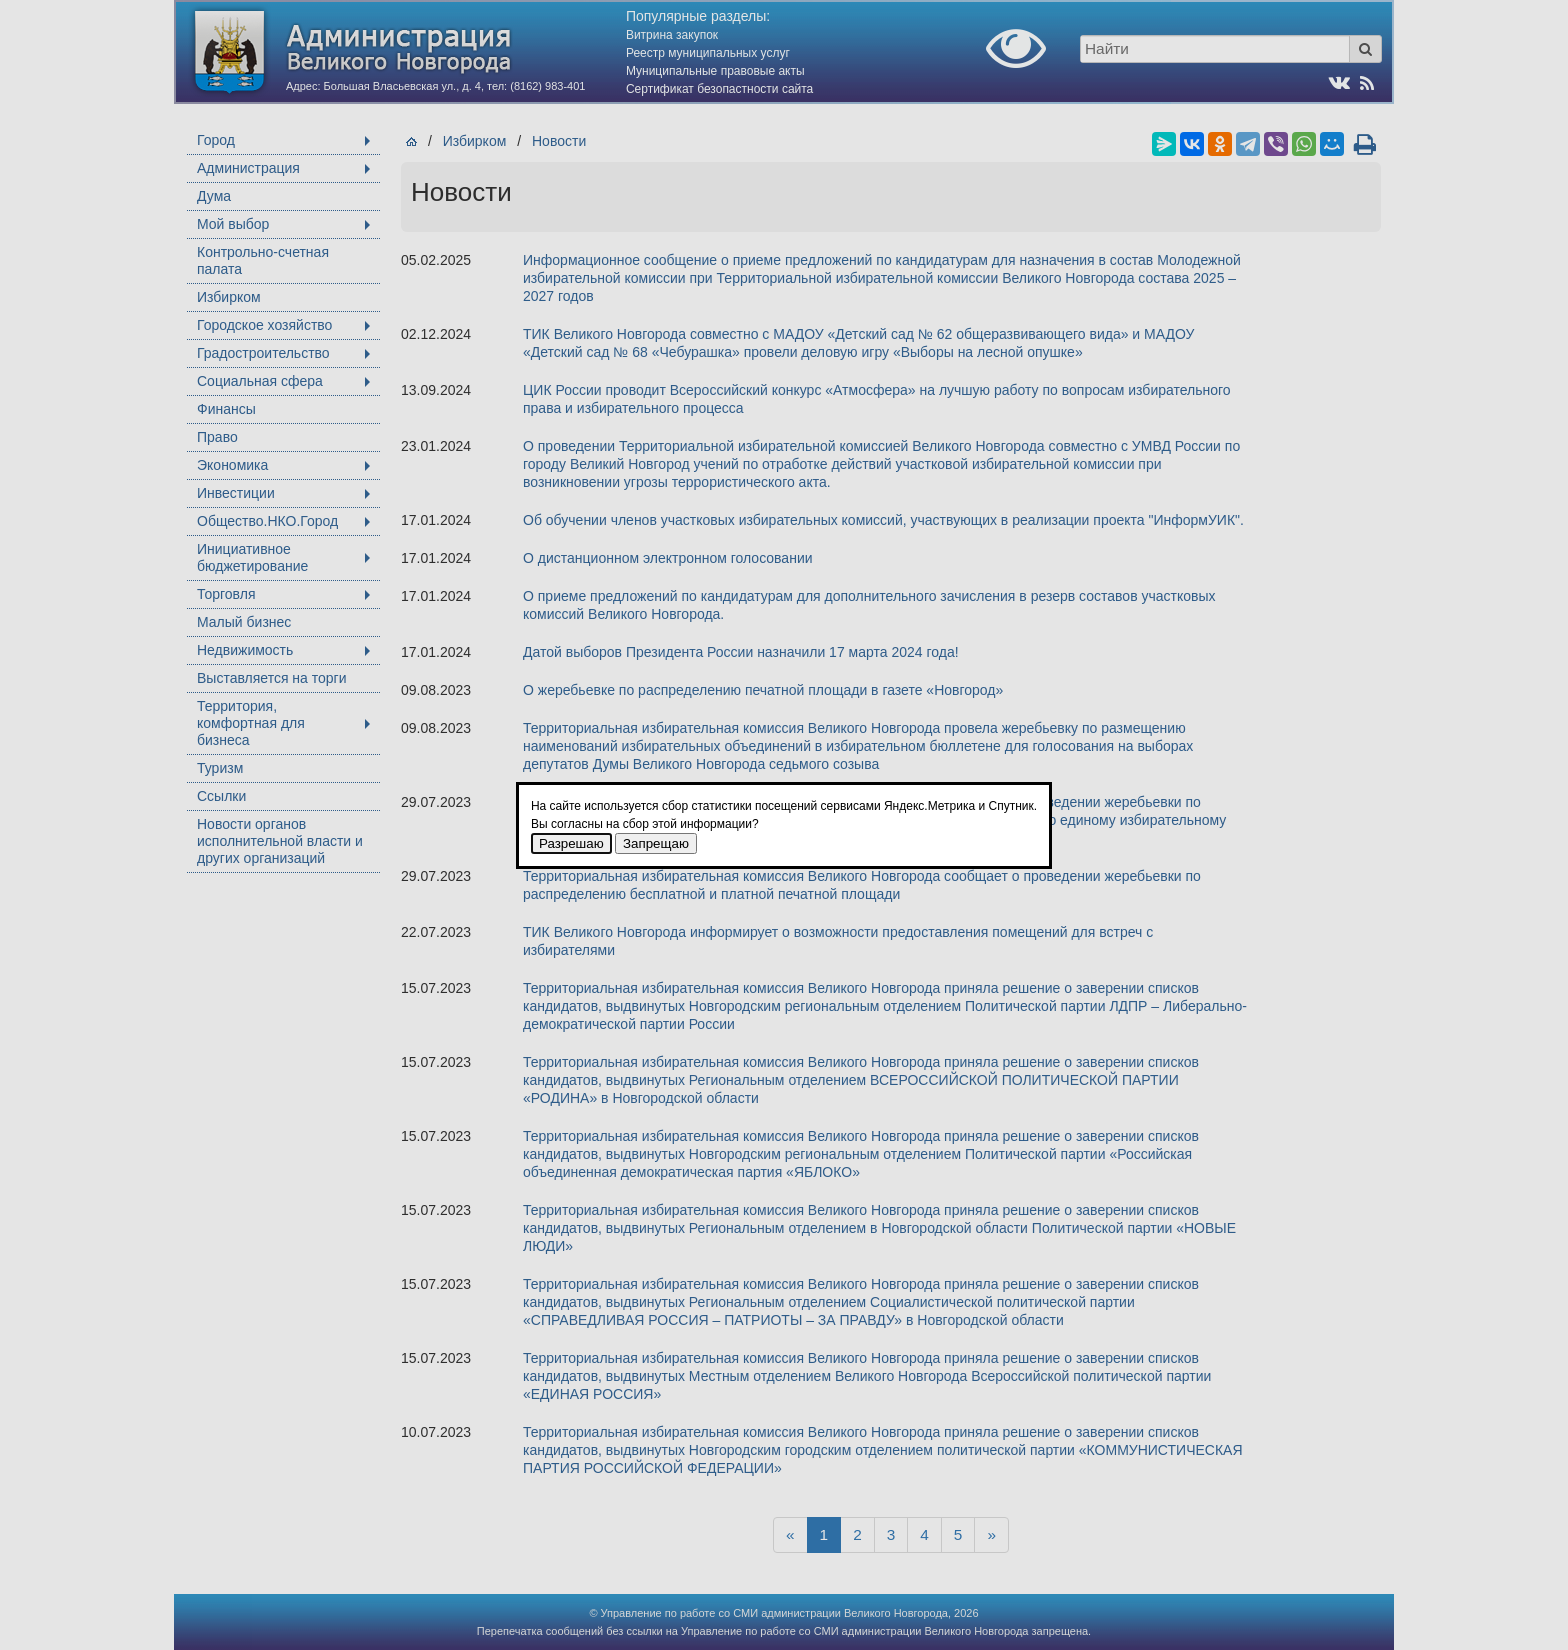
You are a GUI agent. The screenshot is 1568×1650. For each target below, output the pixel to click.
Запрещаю (656, 843)
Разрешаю (571, 843)
